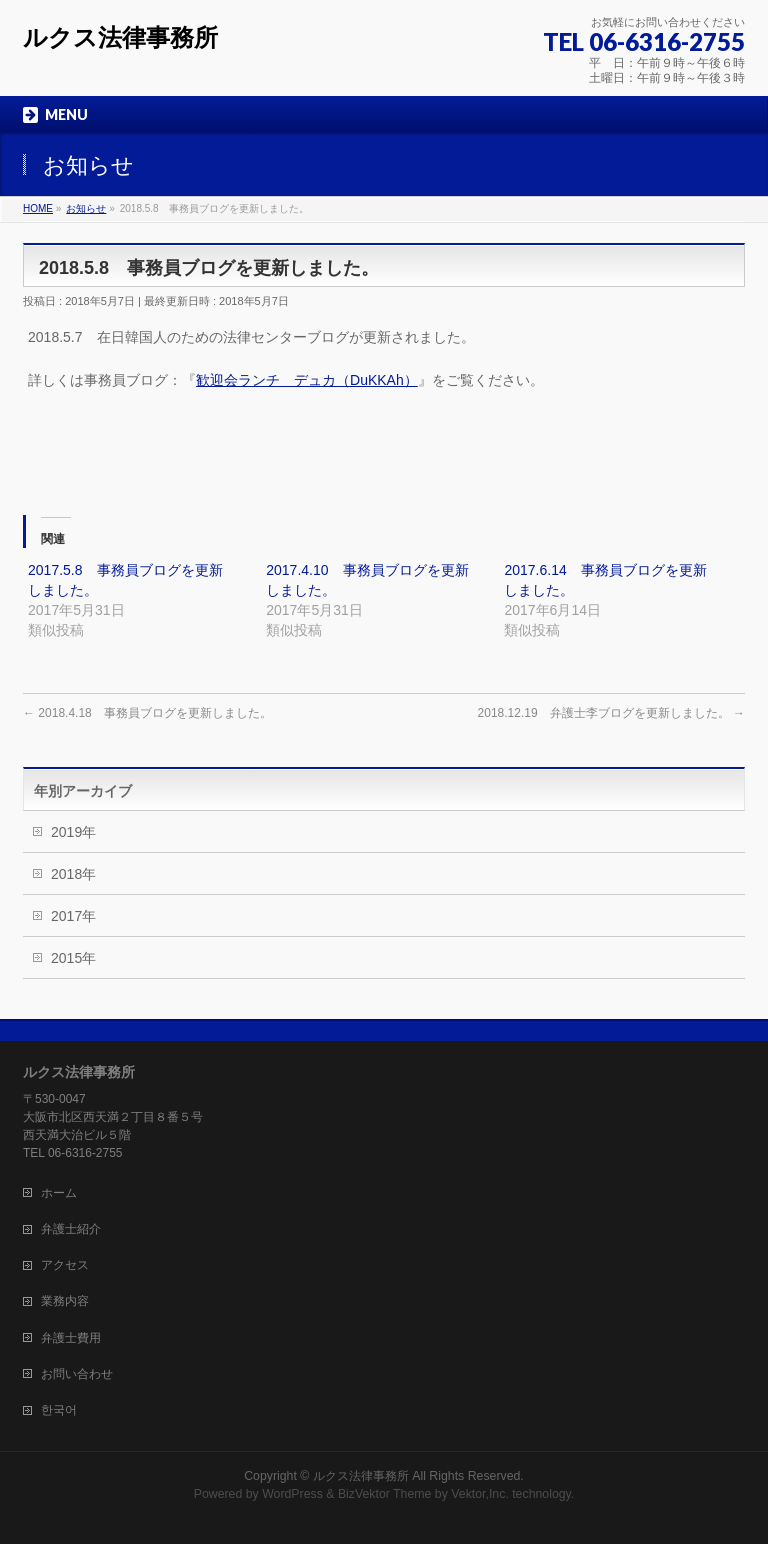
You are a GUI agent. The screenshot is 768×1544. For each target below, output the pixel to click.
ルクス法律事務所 (120, 37)
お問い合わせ (77, 1374)
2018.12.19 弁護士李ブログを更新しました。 (611, 713)
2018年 (73, 874)
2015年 (73, 958)
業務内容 (65, 1301)
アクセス (65, 1265)
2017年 (73, 916)
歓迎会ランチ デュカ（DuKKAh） (307, 380)
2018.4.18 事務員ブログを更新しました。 (147, 713)
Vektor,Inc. (480, 1494)
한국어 (59, 1410)
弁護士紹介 (71, 1229)
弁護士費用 (71, 1338)
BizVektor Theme (385, 1494)
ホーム (59, 1193)
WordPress (292, 1494)
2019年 (73, 832)
